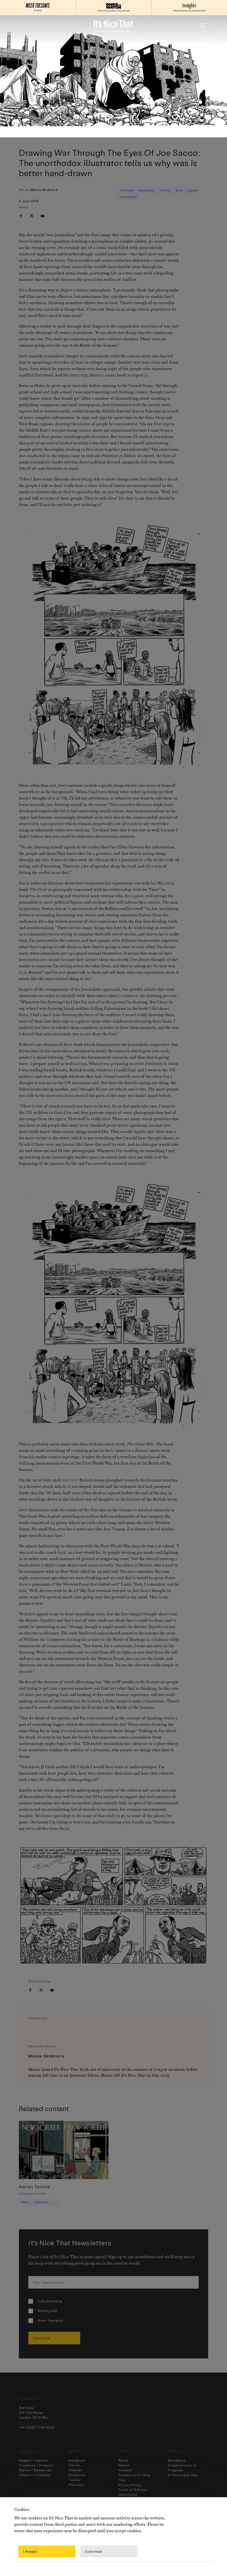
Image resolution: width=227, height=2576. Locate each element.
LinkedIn (75, 2470)
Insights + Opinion (33, 2460)
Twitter (75, 2480)
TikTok (74, 2465)
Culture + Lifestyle (34, 2475)
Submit (124, 2465)
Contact (125, 2470)
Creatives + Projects (36, 2465)
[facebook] (21, 216)
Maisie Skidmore (44, 189)
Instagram (77, 2460)
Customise (93, 2551)
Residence (176, 2460)
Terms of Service (132, 2489)
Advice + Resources (35, 2470)
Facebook (77, 2475)
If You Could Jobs (183, 2475)
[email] (42, 216)
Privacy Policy (130, 2485)
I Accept (30, 2551)
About (123, 2460)
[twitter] (32, 216)
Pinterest (76, 2485)
